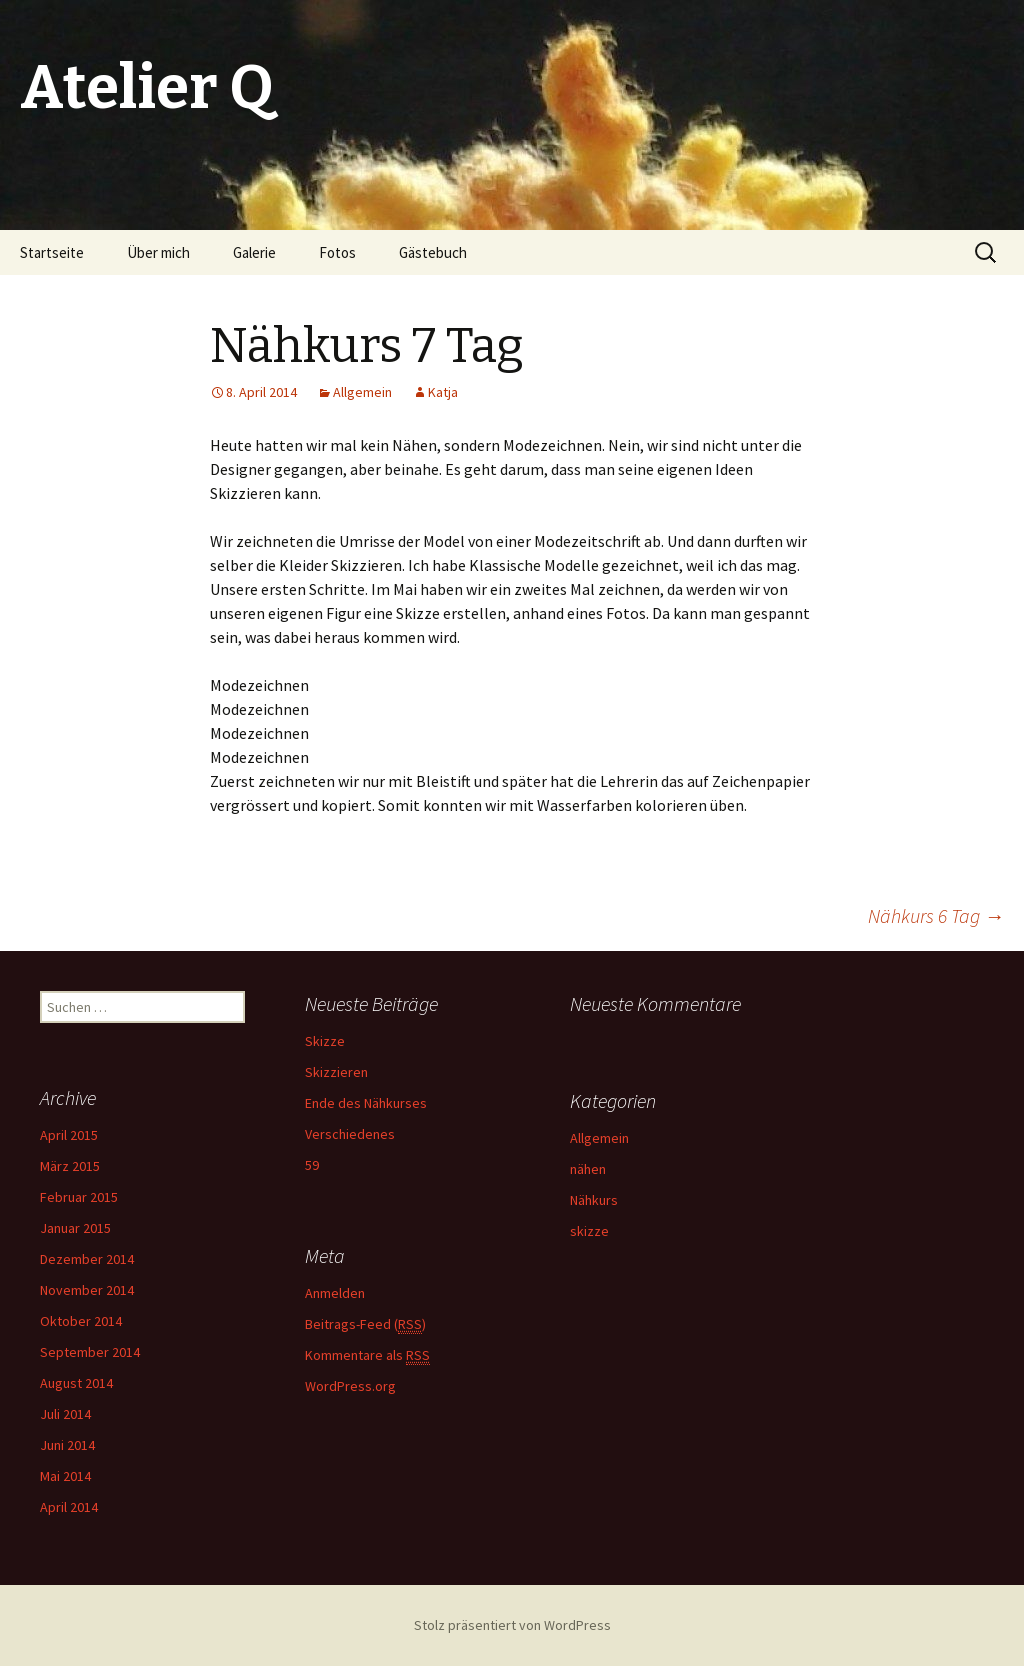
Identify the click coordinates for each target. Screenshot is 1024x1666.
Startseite (52, 252)
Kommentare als (367, 1355)
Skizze (325, 1041)
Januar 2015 (75, 1228)
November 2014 (87, 1290)
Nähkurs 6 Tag (936, 915)
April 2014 (69, 1507)
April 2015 (69, 1135)
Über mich (158, 252)
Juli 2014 (65, 1414)
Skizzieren (336, 1072)
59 (312, 1165)
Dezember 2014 (87, 1259)
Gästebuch (433, 252)
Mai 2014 (65, 1476)
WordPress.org (350, 1386)
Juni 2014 (67, 1445)
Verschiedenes (350, 1134)
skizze (589, 1231)
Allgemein (362, 392)
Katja (443, 392)
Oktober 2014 (81, 1321)
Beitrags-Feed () (365, 1324)
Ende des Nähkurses (366, 1103)
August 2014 (76, 1383)
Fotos (337, 252)
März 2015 (70, 1166)
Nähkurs (594, 1200)
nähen (588, 1169)
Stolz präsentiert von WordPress (512, 1625)
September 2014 (90, 1352)
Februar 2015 (79, 1197)
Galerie (254, 252)
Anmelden (335, 1293)
